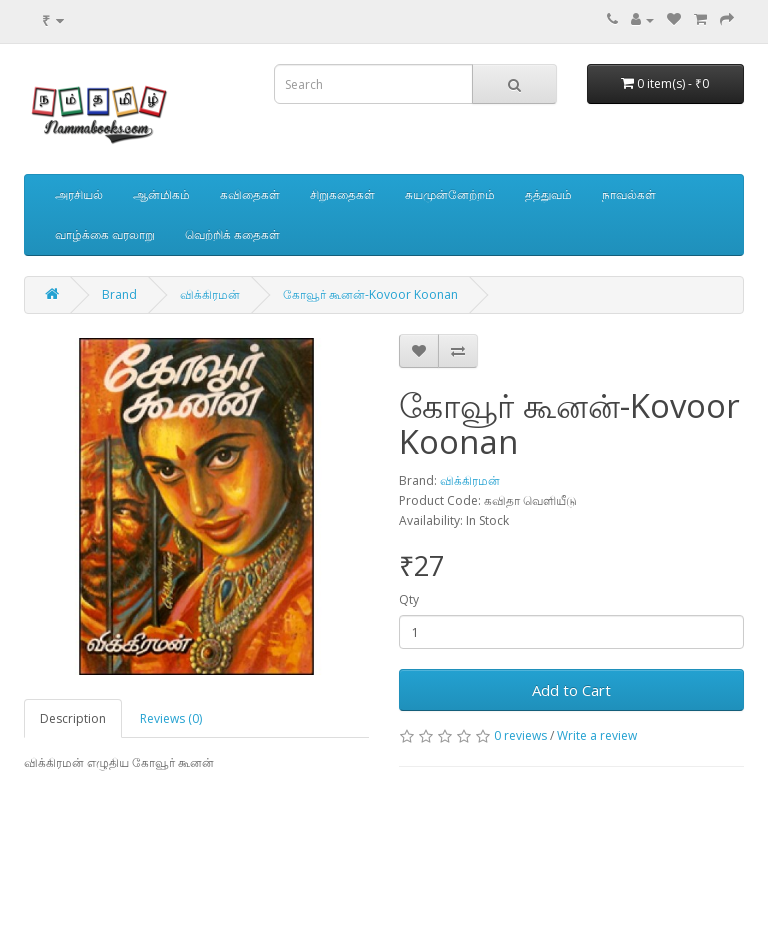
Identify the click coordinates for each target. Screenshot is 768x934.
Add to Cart (571, 690)
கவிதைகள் (250, 194)
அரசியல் (79, 194)
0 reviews (520, 735)
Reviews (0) (171, 718)
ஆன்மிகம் (161, 194)
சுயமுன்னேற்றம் (450, 194)
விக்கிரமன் (210, 294)
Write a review (597, 735)
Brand (119, 294)
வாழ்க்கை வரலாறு (105, 234)
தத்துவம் (548, 194)
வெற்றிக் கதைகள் (232, 234)
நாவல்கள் (629, 194)
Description (73, 718)
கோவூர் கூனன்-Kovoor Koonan (370, 294)
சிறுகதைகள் (342, 194)
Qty (409, 599)
